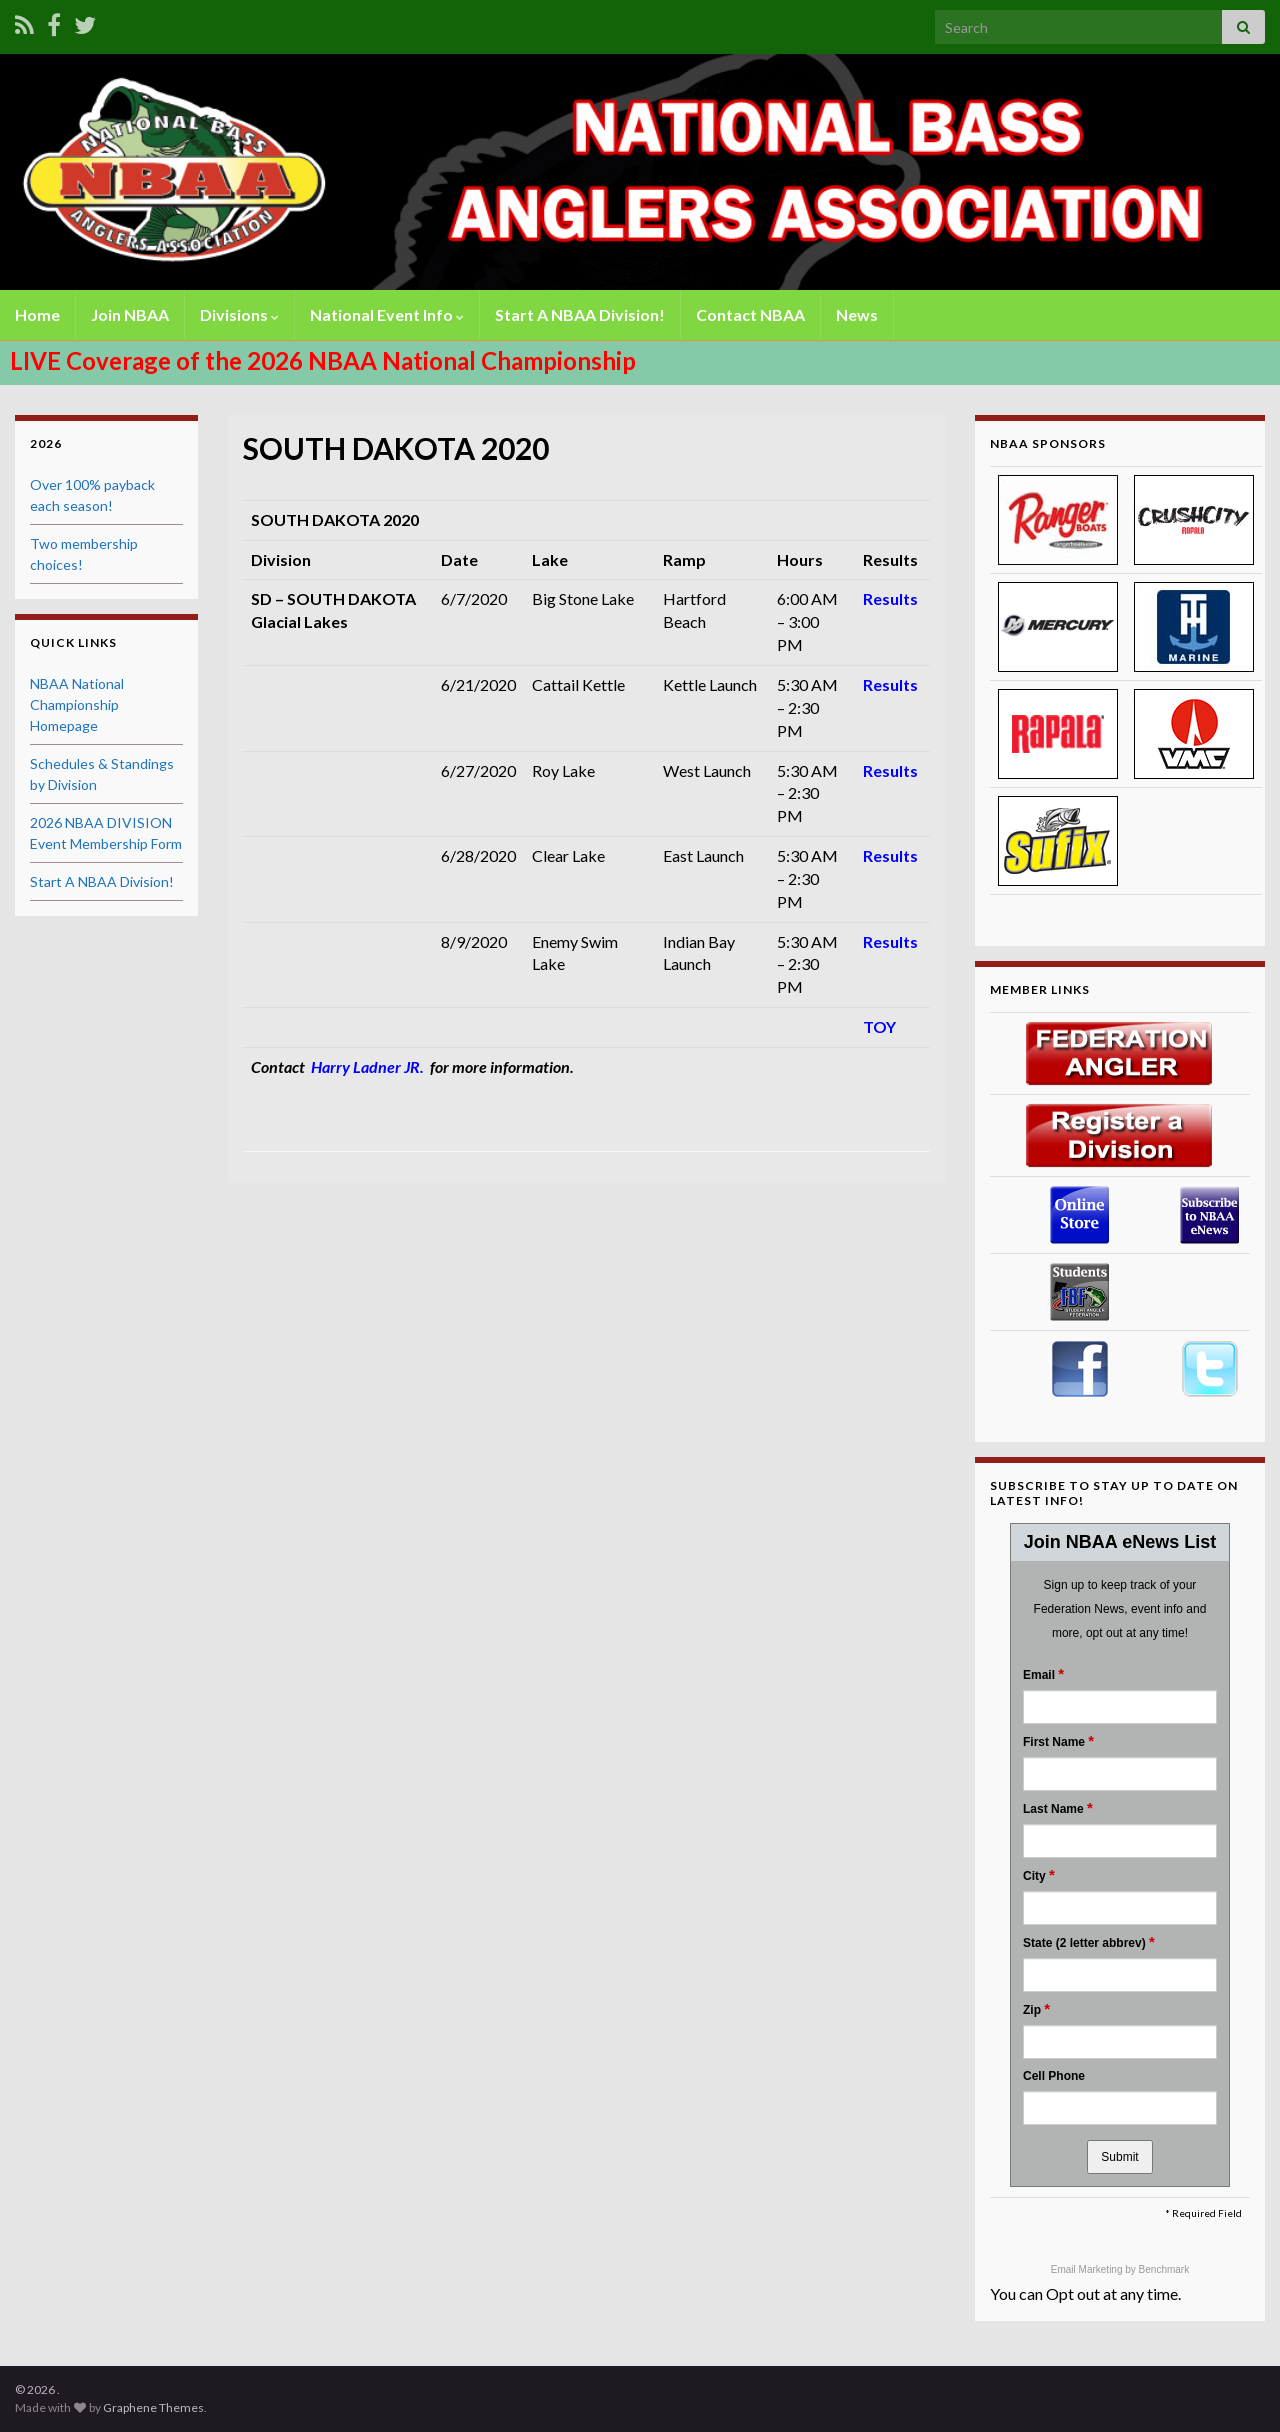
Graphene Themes (153, 2407)
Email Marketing (1088, 2269)
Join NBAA (130, 314)
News (857, 314)
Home (37, 314)
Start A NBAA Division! (580, 314)
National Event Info (387, 314)
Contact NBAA (750, 314)
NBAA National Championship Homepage (77, 704)
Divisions (239, 314)
